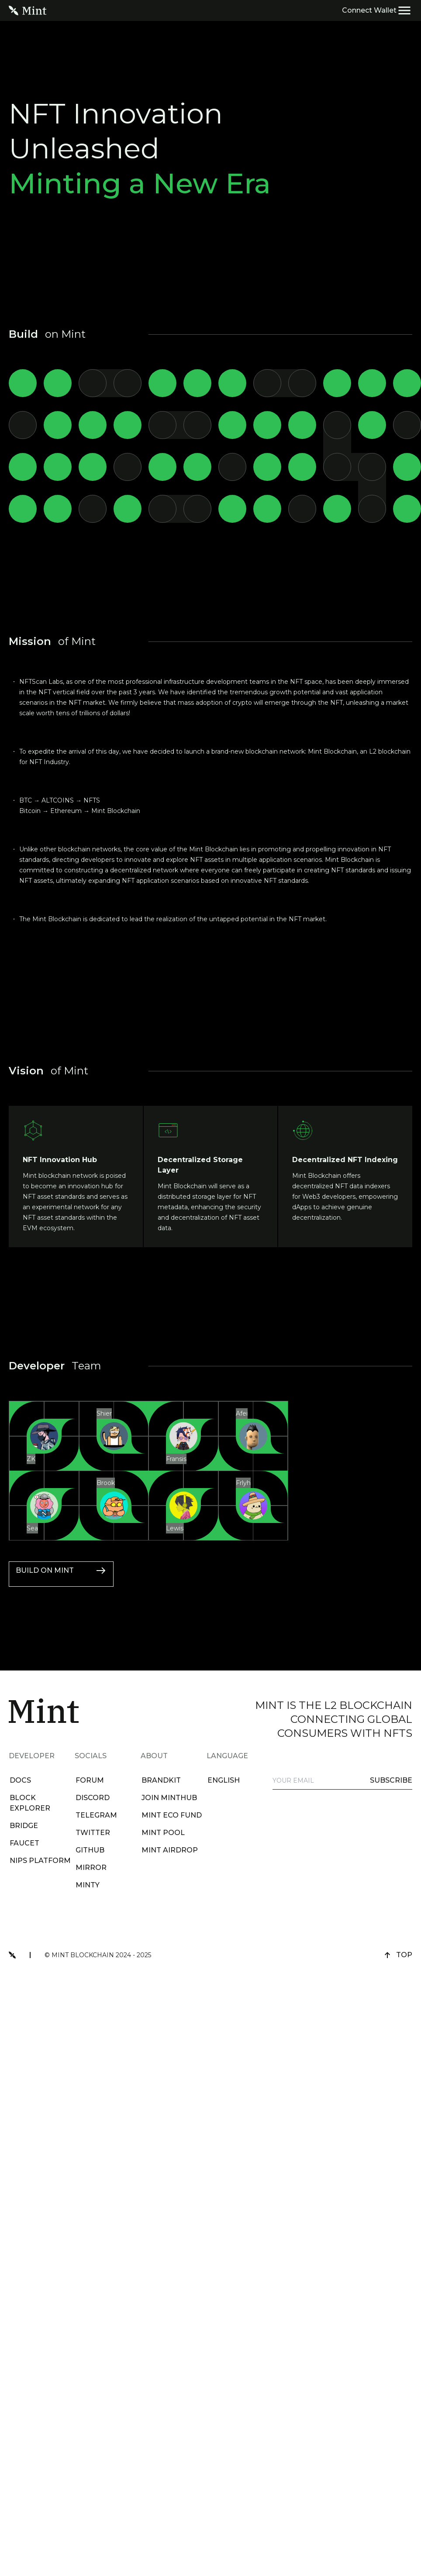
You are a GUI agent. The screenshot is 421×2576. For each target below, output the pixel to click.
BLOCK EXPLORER (26, 1803)
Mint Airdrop (166, 1850)
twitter (89, 1832)
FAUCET (21, 1843)
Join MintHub (166, 1798)
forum (86, 1780)
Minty (84, 1885)
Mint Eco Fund (168, 1815)
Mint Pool (160, 1832)
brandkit (158, 1780)
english (220, 1780)
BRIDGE (20, 1825)
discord (89, 1798)
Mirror (88, 1867)
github (86, 1850)
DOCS (17, 1780)
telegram (93, 1815)
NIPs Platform (37, 1860)
